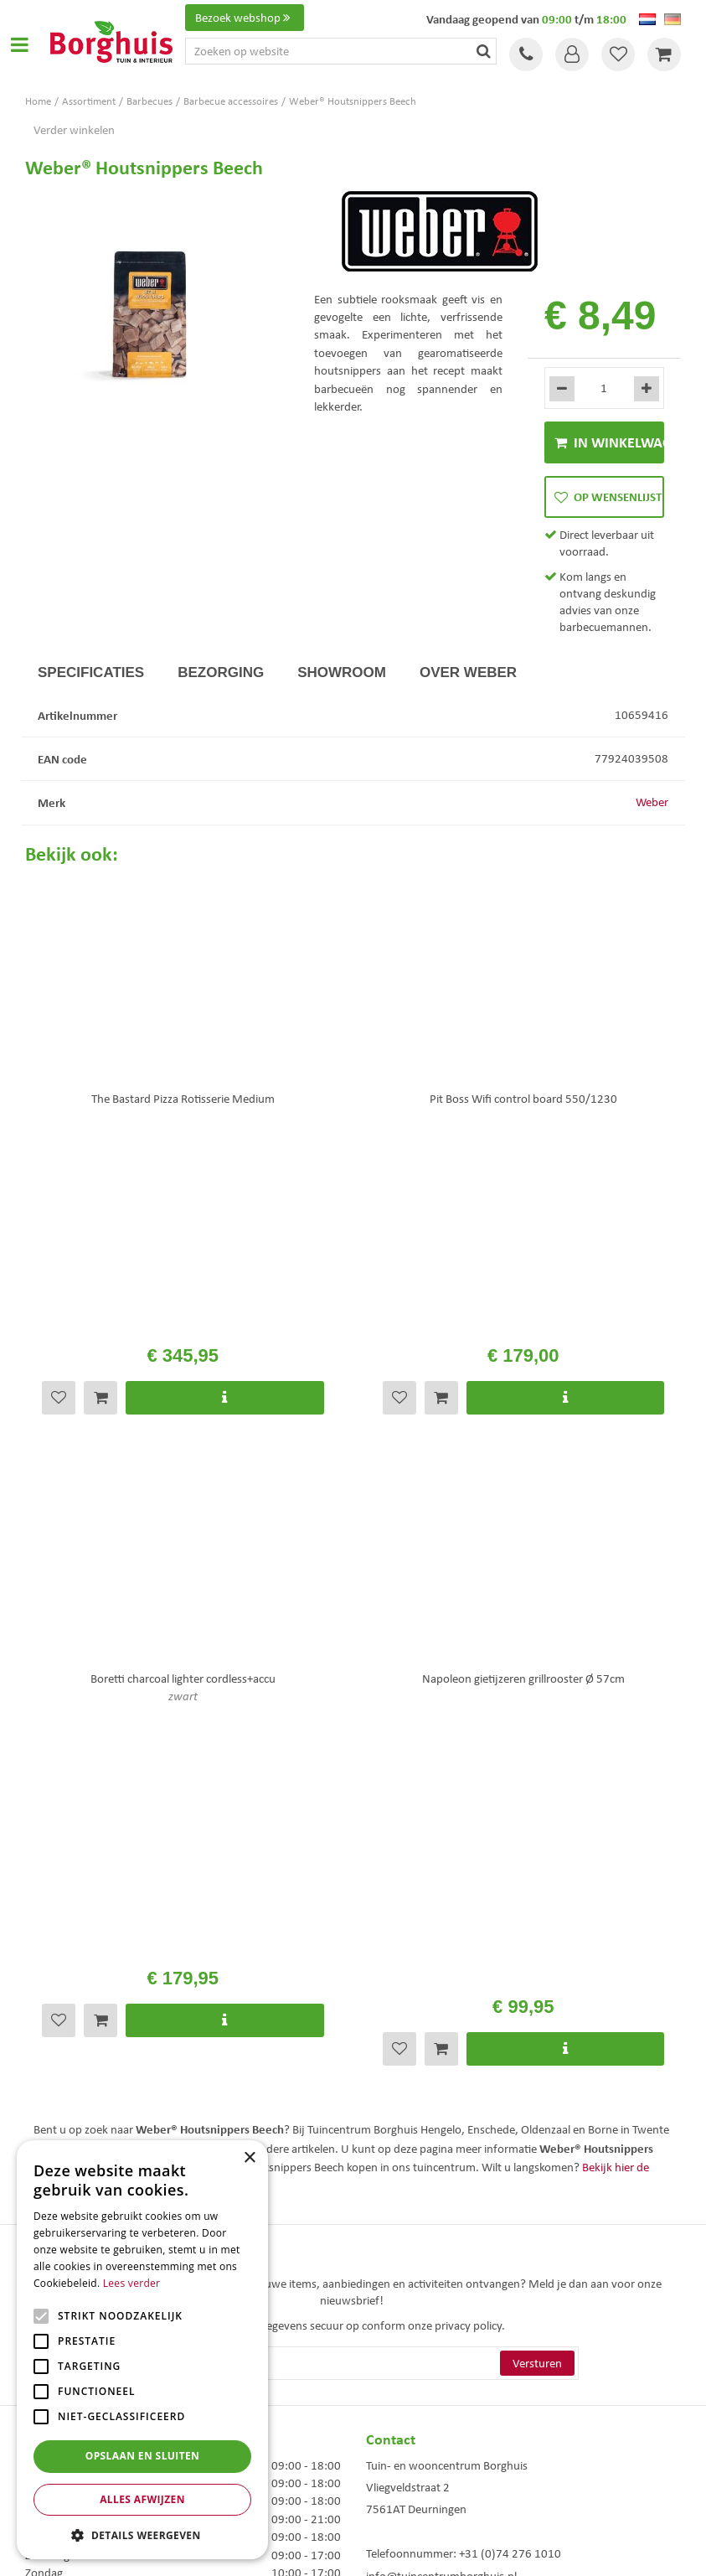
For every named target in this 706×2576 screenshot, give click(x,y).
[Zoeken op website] (341, 51)
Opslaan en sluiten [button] (142, 2456)
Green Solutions (357, 2550)
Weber (652, 802)
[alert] (142, 2349)
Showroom (341, 672)
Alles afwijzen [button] (142, 2499)
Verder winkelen (74, 130)
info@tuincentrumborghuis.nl (441, 2066)
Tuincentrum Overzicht (448, 2550)
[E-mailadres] (353, 1854)
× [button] (249, 2158)
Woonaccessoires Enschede (421, 2411)
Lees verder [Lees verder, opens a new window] (132, 2283)
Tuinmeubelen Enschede (415, 2393)
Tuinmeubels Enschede (412, 2376)
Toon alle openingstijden (86, 2094)
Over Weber (468, 672)
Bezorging (221, 672)
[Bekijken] (664, 54)
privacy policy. (470, 1816)
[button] (142, 2534)
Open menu (19, 44)
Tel (526, 54)
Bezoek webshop (244, 17)
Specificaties (91, 672)
